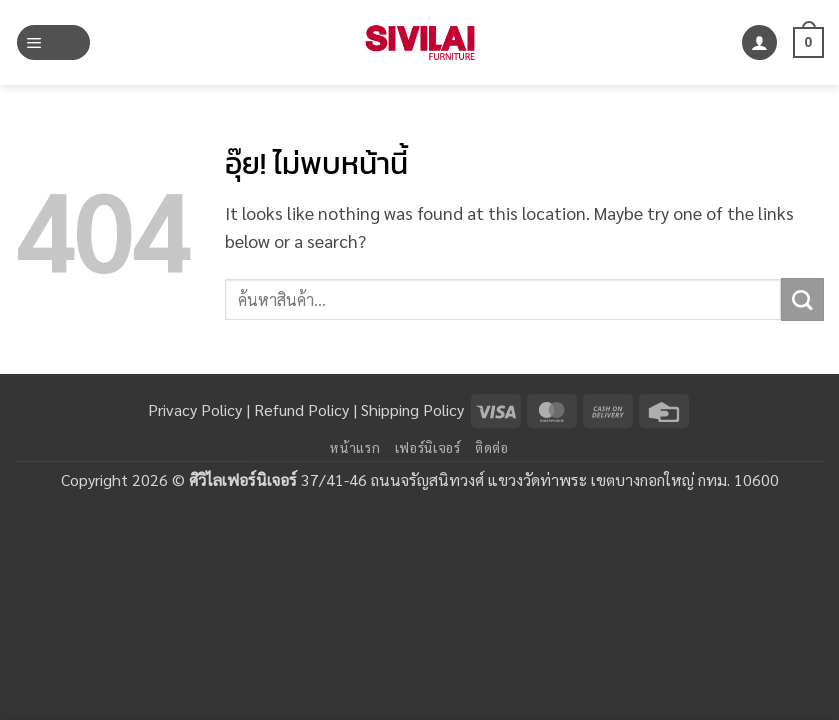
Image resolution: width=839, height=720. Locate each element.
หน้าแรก (355, 447)
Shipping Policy (412, 409)
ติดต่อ (492, 447)
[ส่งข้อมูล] (802, 299)
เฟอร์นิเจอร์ (428, 447)
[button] (53, 43)
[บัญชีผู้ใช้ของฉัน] (759, 43)
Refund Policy (301, 409)
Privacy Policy (195, 409)
